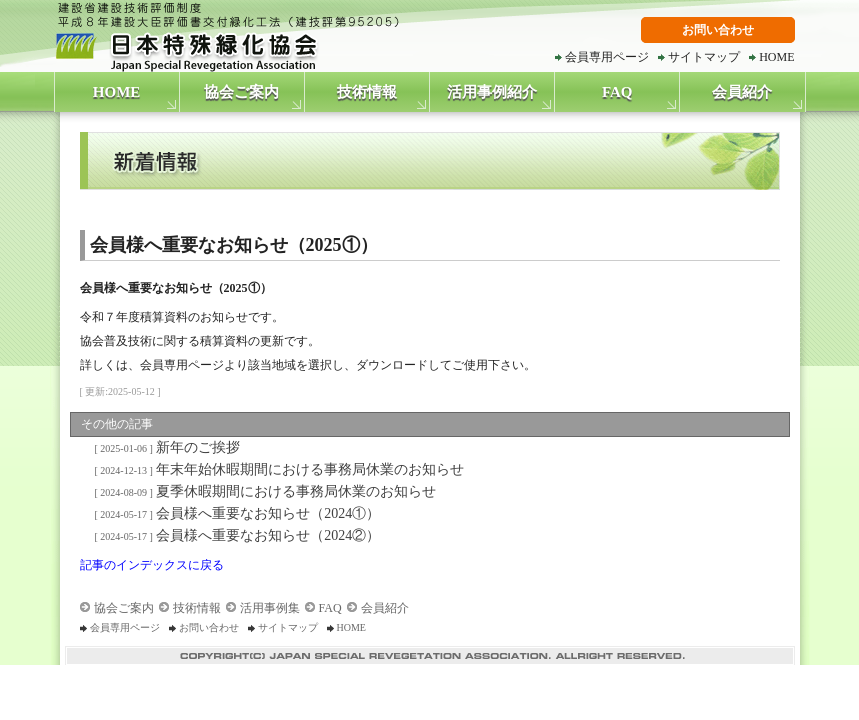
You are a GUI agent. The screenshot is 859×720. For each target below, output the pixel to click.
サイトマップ (704, 57)
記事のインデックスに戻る (152, 565)
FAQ (617, 92)
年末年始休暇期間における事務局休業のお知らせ (276, 469)
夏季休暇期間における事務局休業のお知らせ (262, 491)
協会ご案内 (241, 92)
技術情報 (367, 92)
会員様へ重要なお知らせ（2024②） (234, 535)
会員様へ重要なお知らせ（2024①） (234, 513)
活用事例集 (270, 608)
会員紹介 (742, 92)
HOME (776, 57)
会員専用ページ (607, 57)
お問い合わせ (718, 30)
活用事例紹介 (492, 92)
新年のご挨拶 (164, 447)
